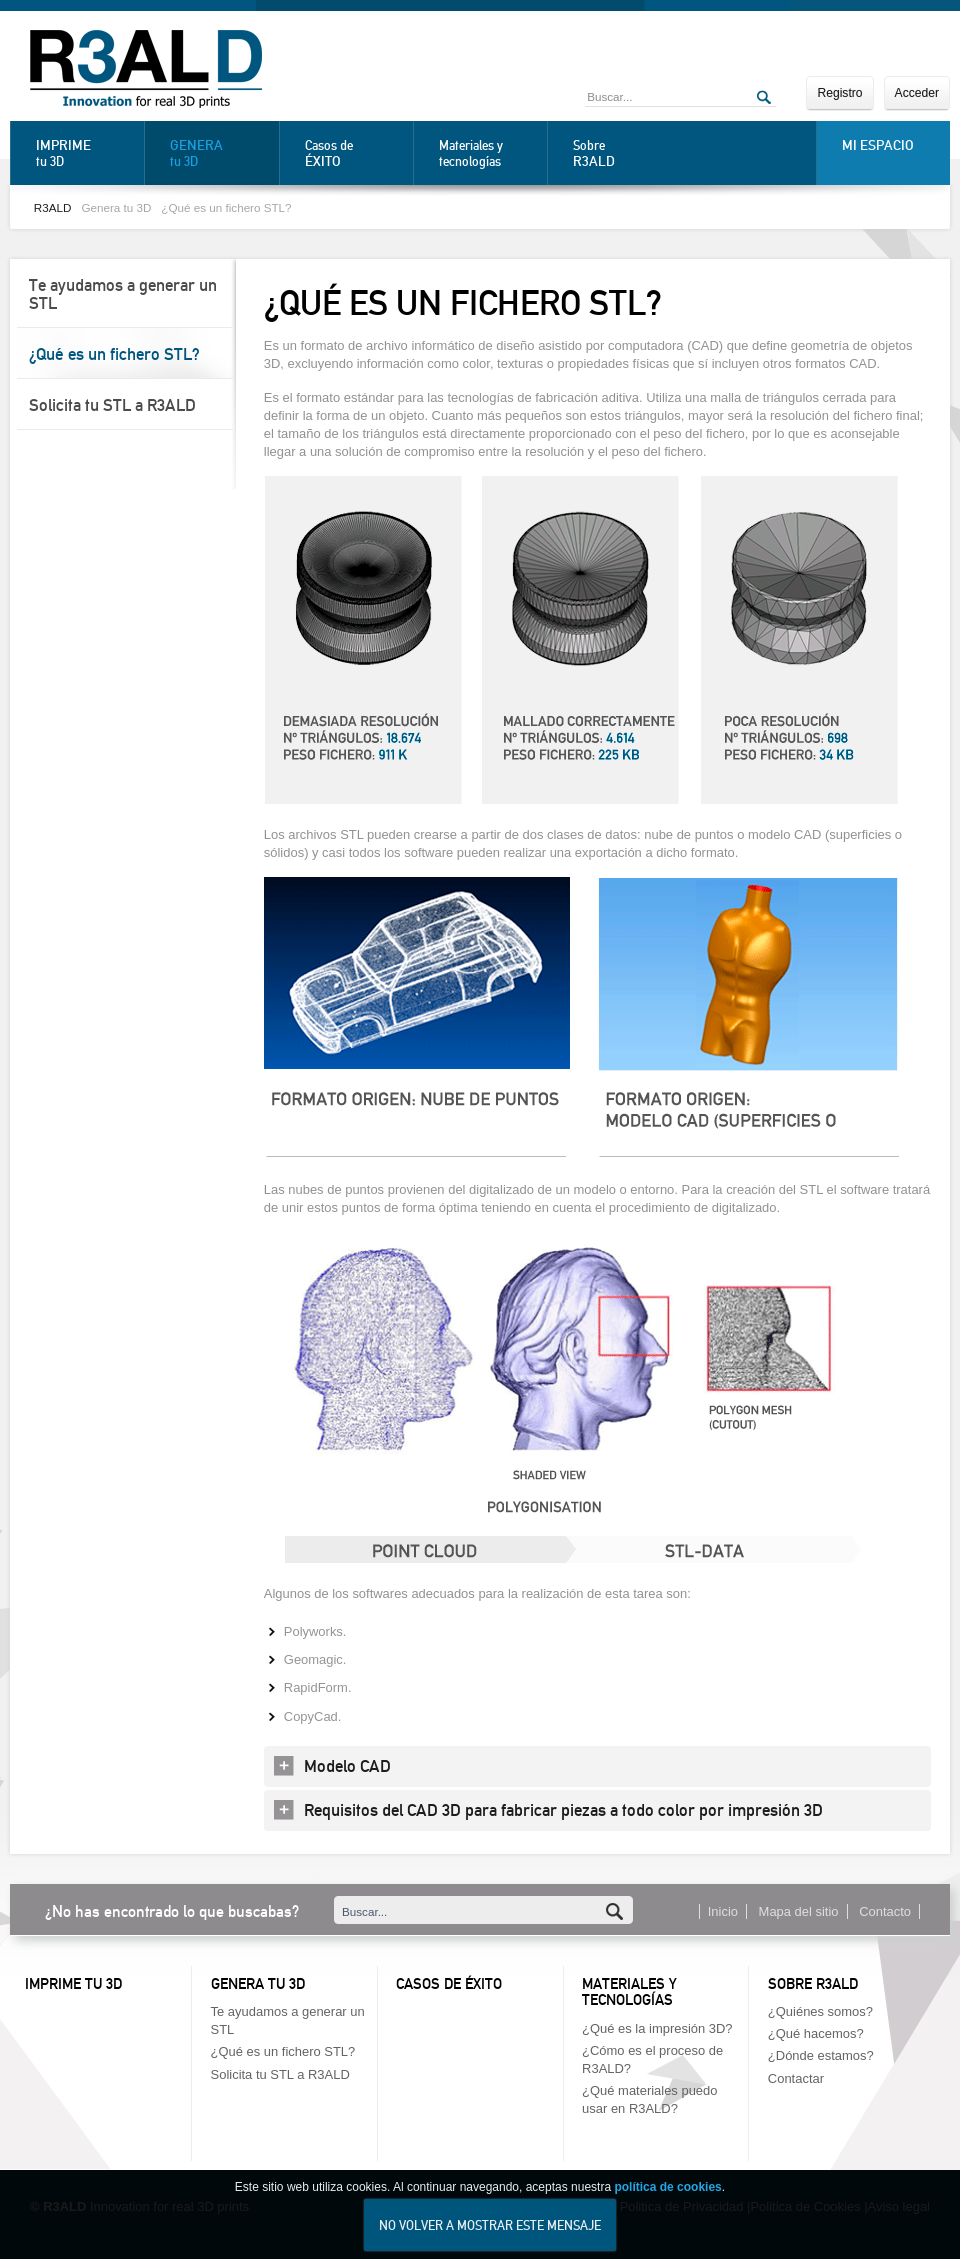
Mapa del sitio (799, 1911)
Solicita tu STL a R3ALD (112, 405)
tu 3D (85, 153)
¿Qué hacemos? (816, 2033)
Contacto (885, 1911)
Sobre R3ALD (813, 1984)
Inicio (723, 1911)
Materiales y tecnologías (471, 153)
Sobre (622, 153)
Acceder (917, 93)
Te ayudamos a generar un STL (123, 294)
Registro (839, 93)
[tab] (597, 1766)
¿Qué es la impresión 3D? (657, 2028)
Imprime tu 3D (73, 1984)
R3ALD (53, 207)
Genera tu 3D (116, 207)
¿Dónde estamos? (821, 2055)
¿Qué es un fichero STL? (226, 207)
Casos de (354, 153)
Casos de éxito (449, 1984)
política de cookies (667, 2197)
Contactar (796, 2078)
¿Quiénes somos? (820, 2011)
